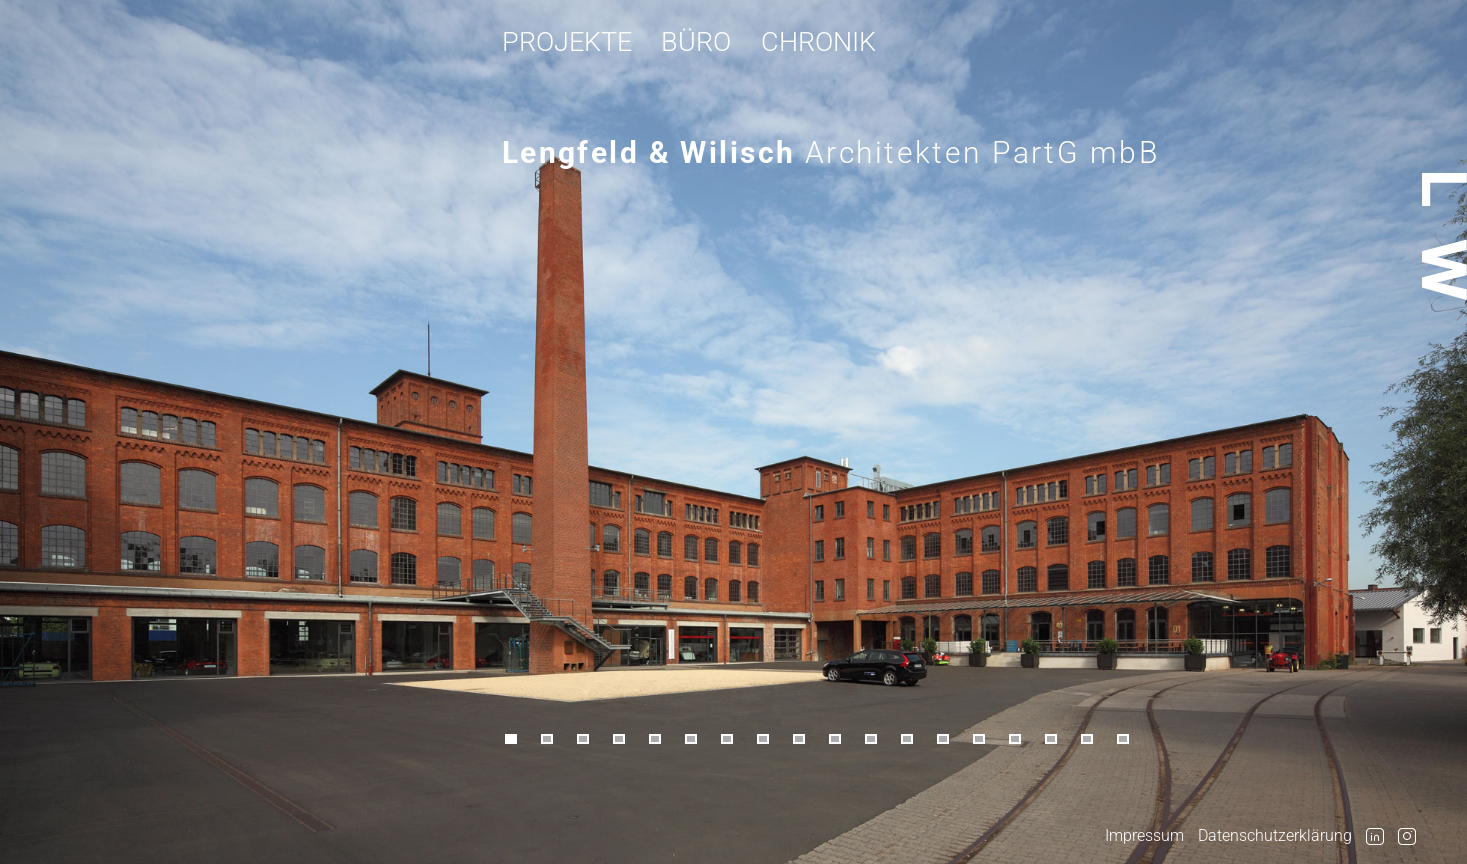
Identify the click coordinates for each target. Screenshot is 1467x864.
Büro (696, 41)
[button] (520, 740)
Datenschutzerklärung (1275, 835)
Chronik (818, 41)
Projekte (567, 41)
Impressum (1144, 835)
